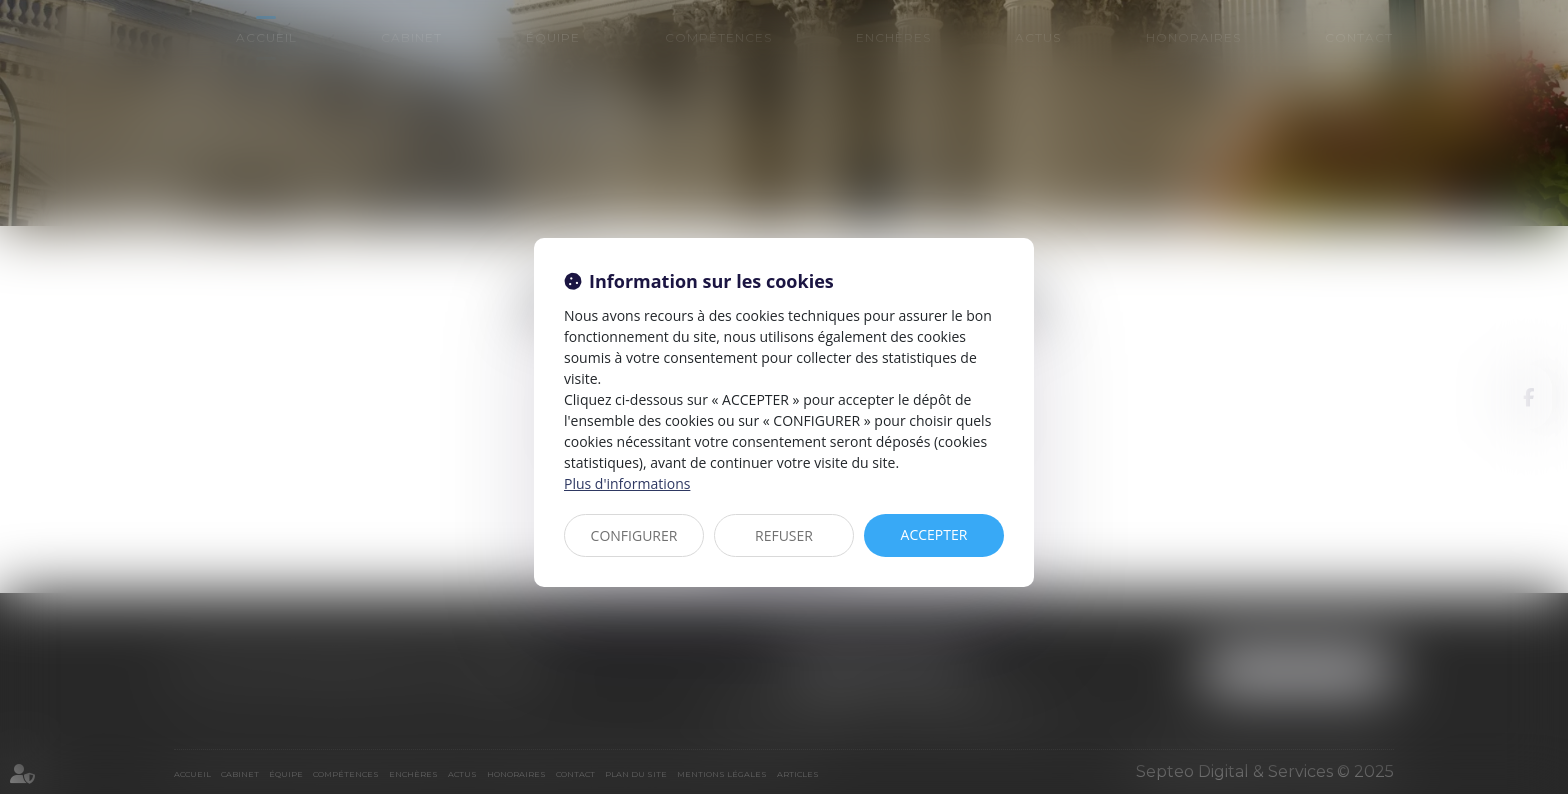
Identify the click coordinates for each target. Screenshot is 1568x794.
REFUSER (784, 535)
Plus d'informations (627, 483)
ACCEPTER (934, 534)
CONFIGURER (634, 535)
